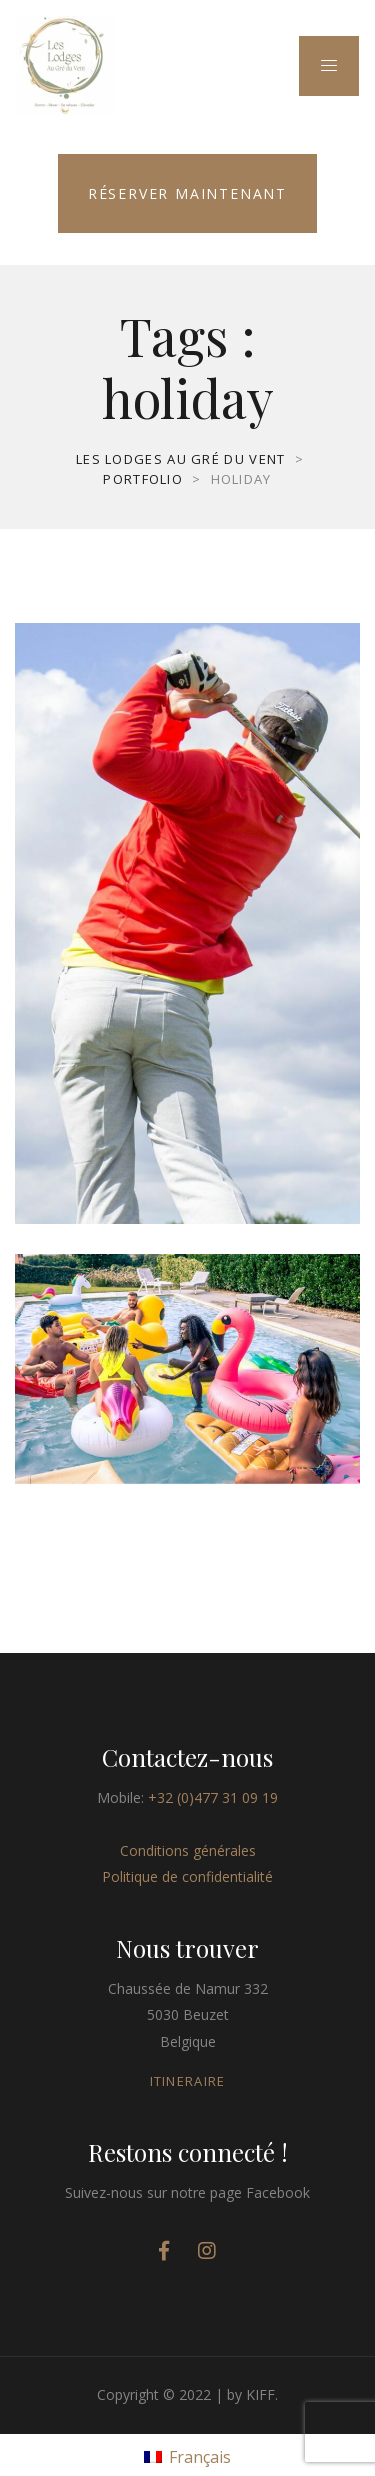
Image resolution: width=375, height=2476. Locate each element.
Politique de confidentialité (187, 1876)
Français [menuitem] (200, 2457)
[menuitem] (187, 2455)
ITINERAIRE (188, 2081)
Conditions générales (188, 1850)
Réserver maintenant (187, 193)
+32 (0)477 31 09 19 (213, 1797)
